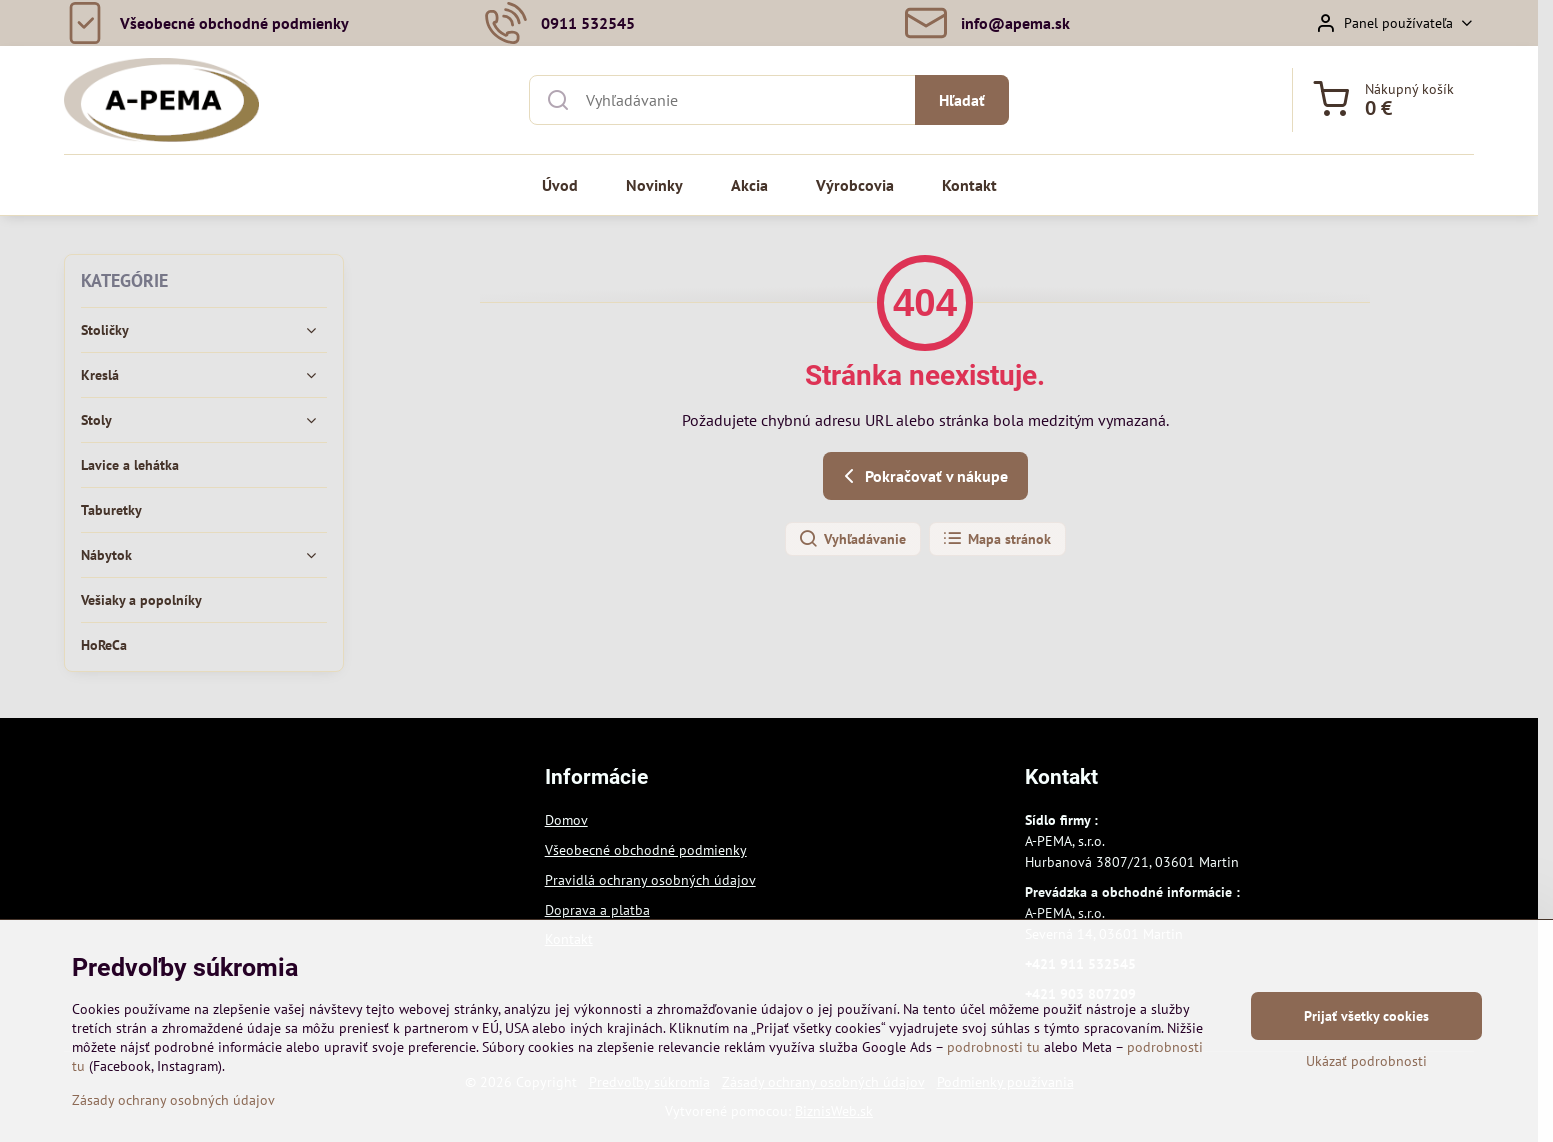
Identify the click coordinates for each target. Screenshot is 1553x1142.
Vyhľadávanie (852, 539)
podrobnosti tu (993, 1057)
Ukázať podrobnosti (1366, 1071)
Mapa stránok (996, 539)
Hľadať (962, 100)
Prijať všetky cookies (1366, 1026)
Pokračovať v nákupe (922, 476)
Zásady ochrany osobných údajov (173, 1110)
